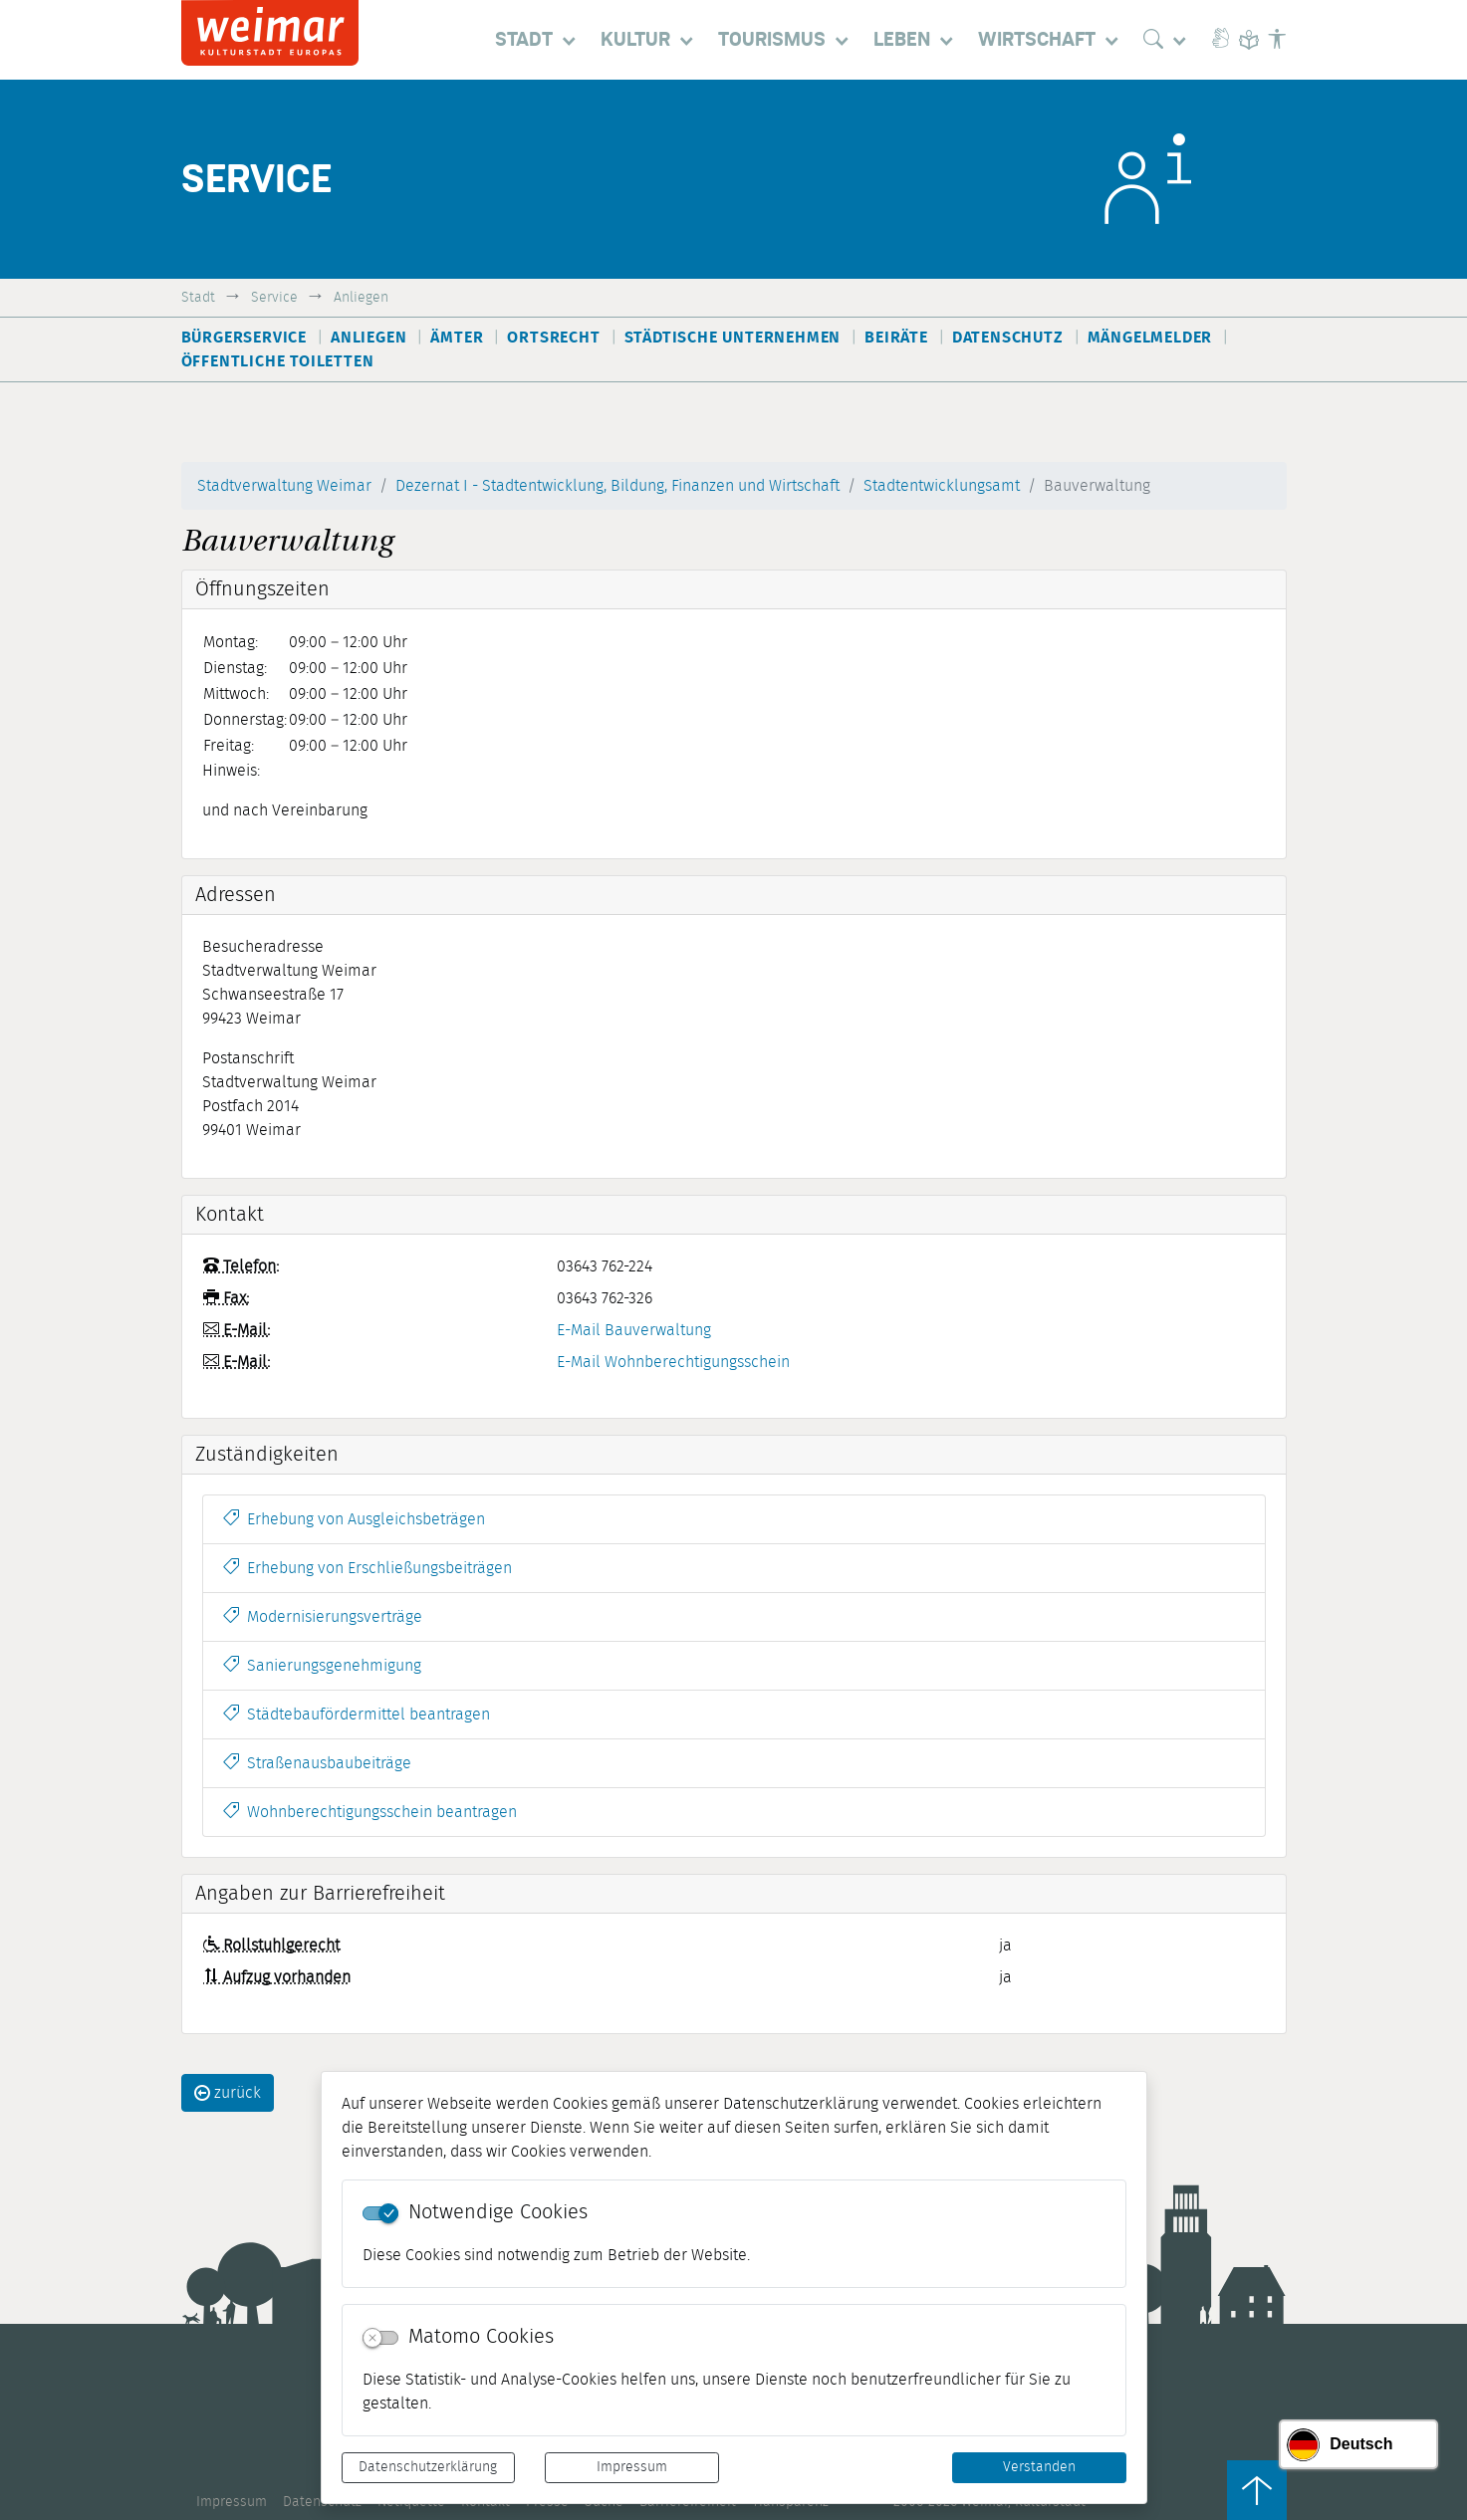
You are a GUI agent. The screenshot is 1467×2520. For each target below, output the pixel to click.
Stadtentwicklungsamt (941, 486)
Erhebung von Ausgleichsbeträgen (354, 1519)
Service (274, 297)
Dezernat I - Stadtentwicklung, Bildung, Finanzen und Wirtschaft (617, 486)
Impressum (632, 2467)
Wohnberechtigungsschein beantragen (370, 1812)
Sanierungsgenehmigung (322, 1666)
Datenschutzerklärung (428, 2467)
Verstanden (1039, 2467)
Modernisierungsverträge (322, 1617)
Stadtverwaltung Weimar (284, 486)
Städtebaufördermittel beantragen (356, 1714)
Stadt (198, 297)
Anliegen (361, 297)
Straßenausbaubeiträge (317, 1763)
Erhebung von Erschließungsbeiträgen (367, 1568)
